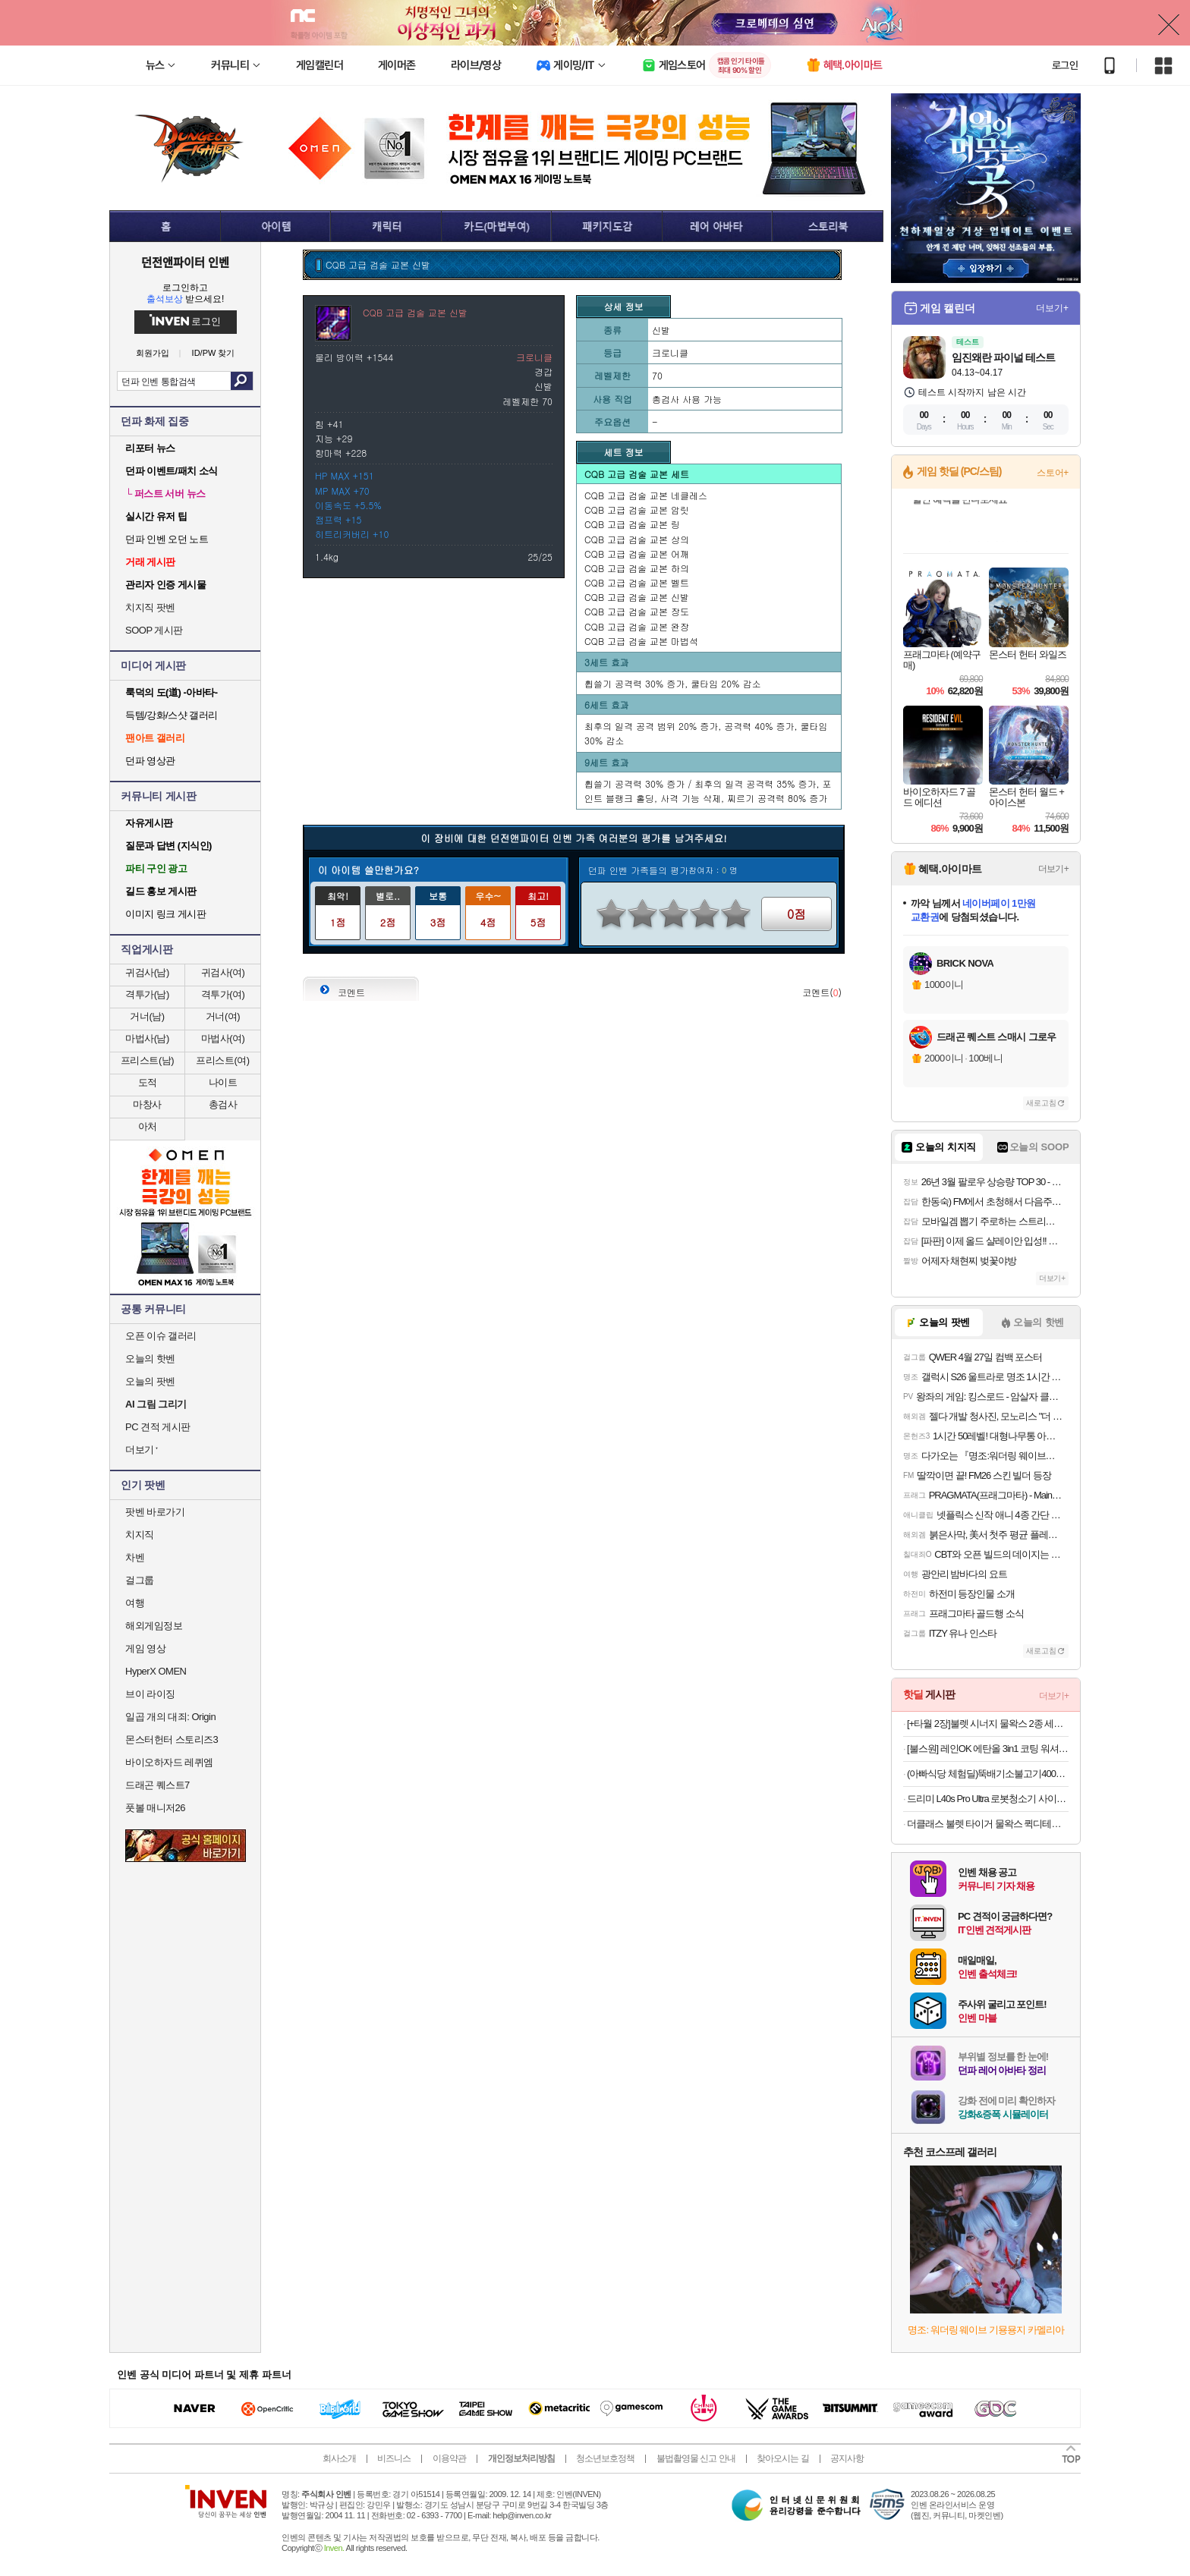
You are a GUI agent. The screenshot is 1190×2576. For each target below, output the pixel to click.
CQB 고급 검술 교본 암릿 (636, 509)
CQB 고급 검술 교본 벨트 (636, 582)
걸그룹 (139, 1580)
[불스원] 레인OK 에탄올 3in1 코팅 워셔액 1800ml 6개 (988, 1748)
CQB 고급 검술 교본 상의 (636, 539)
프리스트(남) (147, 1060)
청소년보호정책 (605, 2458)
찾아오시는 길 (782, 2458)
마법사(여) (223, 1038)
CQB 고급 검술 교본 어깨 (636, 553)
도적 (147, 1082)
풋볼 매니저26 (155, 1808)
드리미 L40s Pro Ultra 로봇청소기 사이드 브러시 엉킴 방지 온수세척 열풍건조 (988, 1798)
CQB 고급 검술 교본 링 (632, 523)
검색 (242, 381)
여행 (134, 1603)
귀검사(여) (223, 972)
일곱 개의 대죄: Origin (170, 1717)
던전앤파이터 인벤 (185, 262)
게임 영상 (145, 1648)
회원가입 (152, 353)
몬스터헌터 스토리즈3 (171, 1739)
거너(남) (147, 1016)
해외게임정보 (153, 1626)
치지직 (139, 1535)
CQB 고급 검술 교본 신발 (636, 596)
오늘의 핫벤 (150, 1358)
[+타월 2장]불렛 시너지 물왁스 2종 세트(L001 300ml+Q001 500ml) (988, 1723)
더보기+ (1052, 308)
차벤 (134, 1557)
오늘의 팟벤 (150, 1381)
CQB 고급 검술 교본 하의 (636, 567)
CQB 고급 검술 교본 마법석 (641, 640)
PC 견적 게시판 (157, 1427)
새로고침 (1041, 1103)
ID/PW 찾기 (213, 353)
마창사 (147, 1104)
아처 (147, 1126)
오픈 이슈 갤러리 (161, 1336)
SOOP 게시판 (154, 630)
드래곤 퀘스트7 (157, 1785)
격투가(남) (147, 994)
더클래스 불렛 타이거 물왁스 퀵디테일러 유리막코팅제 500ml (988, 1823)
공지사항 (847, 2458)
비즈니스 (394, 2458)
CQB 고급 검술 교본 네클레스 (645, 495)
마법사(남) (147, 1038)
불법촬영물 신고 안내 (695, 2458)
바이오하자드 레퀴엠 (169, 1762)
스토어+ (1053, 472)
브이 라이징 (150, 1694)
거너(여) (223, 1016)
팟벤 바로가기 (154, 1512)
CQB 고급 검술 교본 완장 (636, 626)
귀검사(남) (147, 972)
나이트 (223, 1082)
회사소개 (339, 2458)
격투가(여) (223, 994)
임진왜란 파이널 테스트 (1003, 357)
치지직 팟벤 (150, 607)
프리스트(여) (222, 1060)
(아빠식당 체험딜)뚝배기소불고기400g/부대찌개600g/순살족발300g (988, 1773)
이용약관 (449, 2458)
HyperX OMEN (155, 1671)
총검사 (223, 1104)
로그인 (1065, 65)
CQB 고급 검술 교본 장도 (636, 611)
